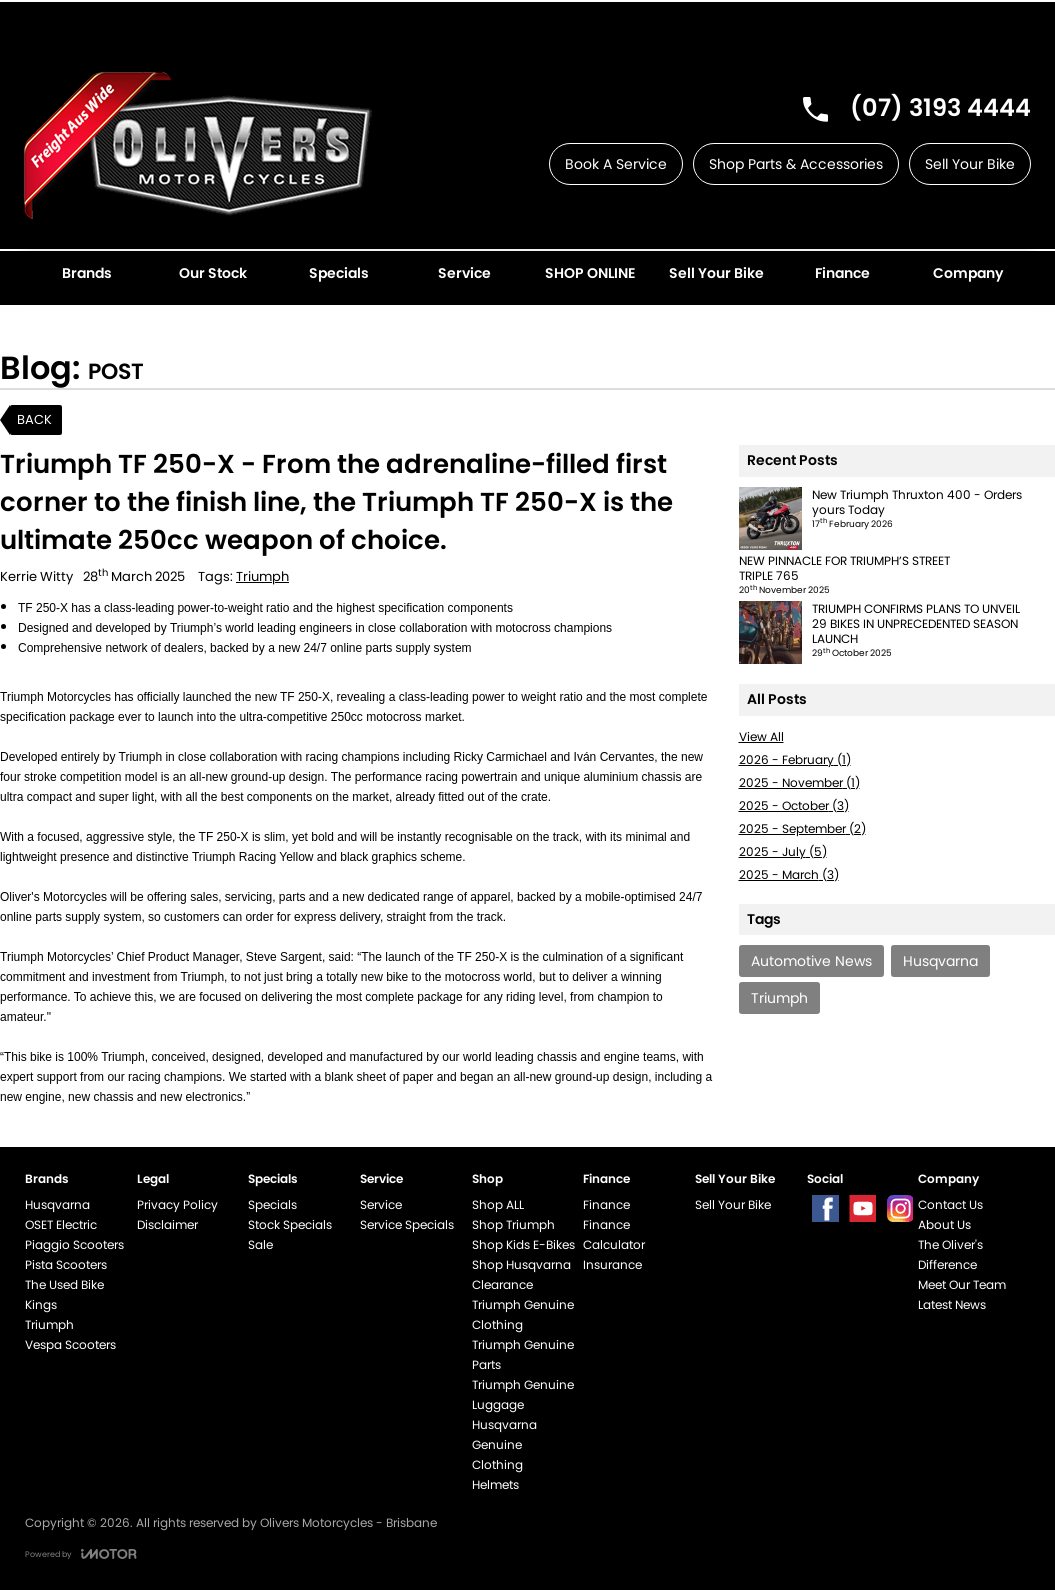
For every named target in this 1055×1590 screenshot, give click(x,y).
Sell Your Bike (970, 164)
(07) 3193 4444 (940, 107)
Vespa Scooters (70, 1344)
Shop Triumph (513, 1224)
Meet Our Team (962, 1284)
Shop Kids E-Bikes (523, 1244)
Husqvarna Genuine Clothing (504, 1444)
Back (34, 419)
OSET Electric (61, 1224)
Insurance (612, 1264)
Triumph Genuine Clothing (523, 1314)
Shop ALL (498, 1204)
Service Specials (407, 1224)
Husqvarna (57, 1204)
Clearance (502, 1284)
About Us (944, 1224)
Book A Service (616, 164)
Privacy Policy (177, 1204)
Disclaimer (167, 1224)
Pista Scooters (66, 1264)
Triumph (262, 576)
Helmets (495, 1484)
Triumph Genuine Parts (523, 1354)
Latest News (952, 1304)
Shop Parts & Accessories (796, 164)
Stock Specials (290, 1224)
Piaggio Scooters (74, 1244)
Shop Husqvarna (521, 1264)
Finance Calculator (614, 1234)
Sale (260, 1244)
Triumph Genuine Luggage (523, 1394)
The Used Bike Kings (64, 1294)
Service (381, 1204)
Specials (272, 1204)
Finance (606, 1204)
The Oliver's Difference (950, 1254)
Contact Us (950, 1204)
